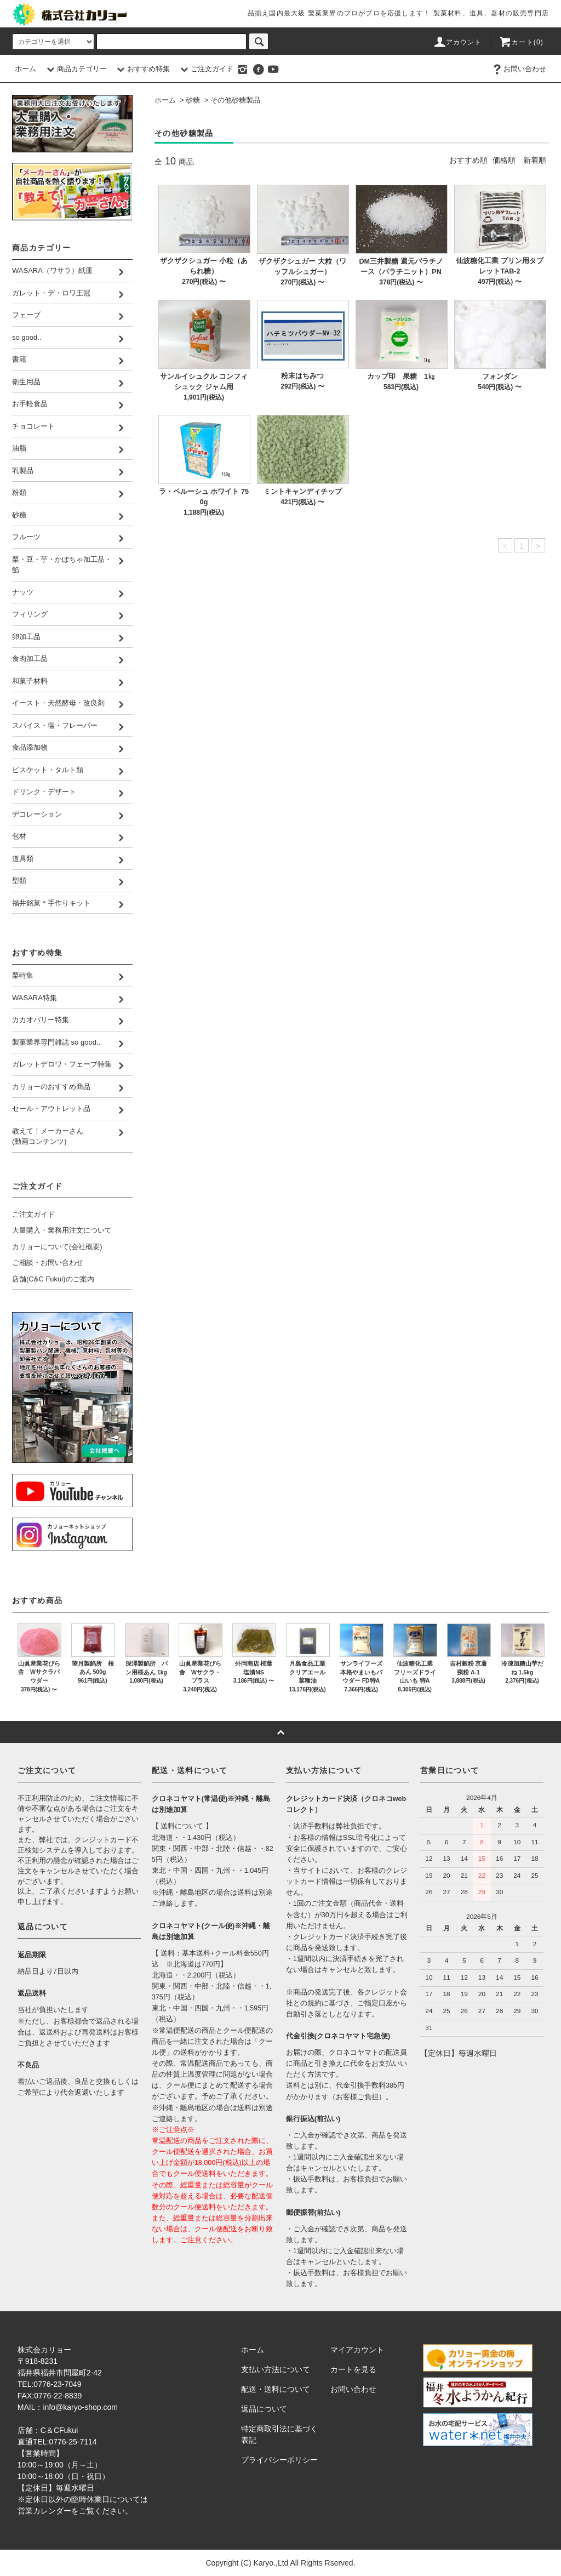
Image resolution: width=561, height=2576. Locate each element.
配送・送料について (275, 2389)
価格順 (504, 160)
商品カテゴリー (75, 69)
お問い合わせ (518, 69)
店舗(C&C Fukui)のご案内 (53, 1279)
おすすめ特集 (142, 69)
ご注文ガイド (205, 69)
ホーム (25, 69)
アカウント (457, 42)
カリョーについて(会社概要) (57, 1247)
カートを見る (353, 2369)
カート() (521, 42)
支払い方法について (275, 2369)
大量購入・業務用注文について (62, 1230)
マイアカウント (357, 2349)
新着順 (534, 160)
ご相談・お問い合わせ (47, 1262)
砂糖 (193, 100)
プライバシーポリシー (279, 2459)
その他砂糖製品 (235, 100)
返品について (264, 2408)
